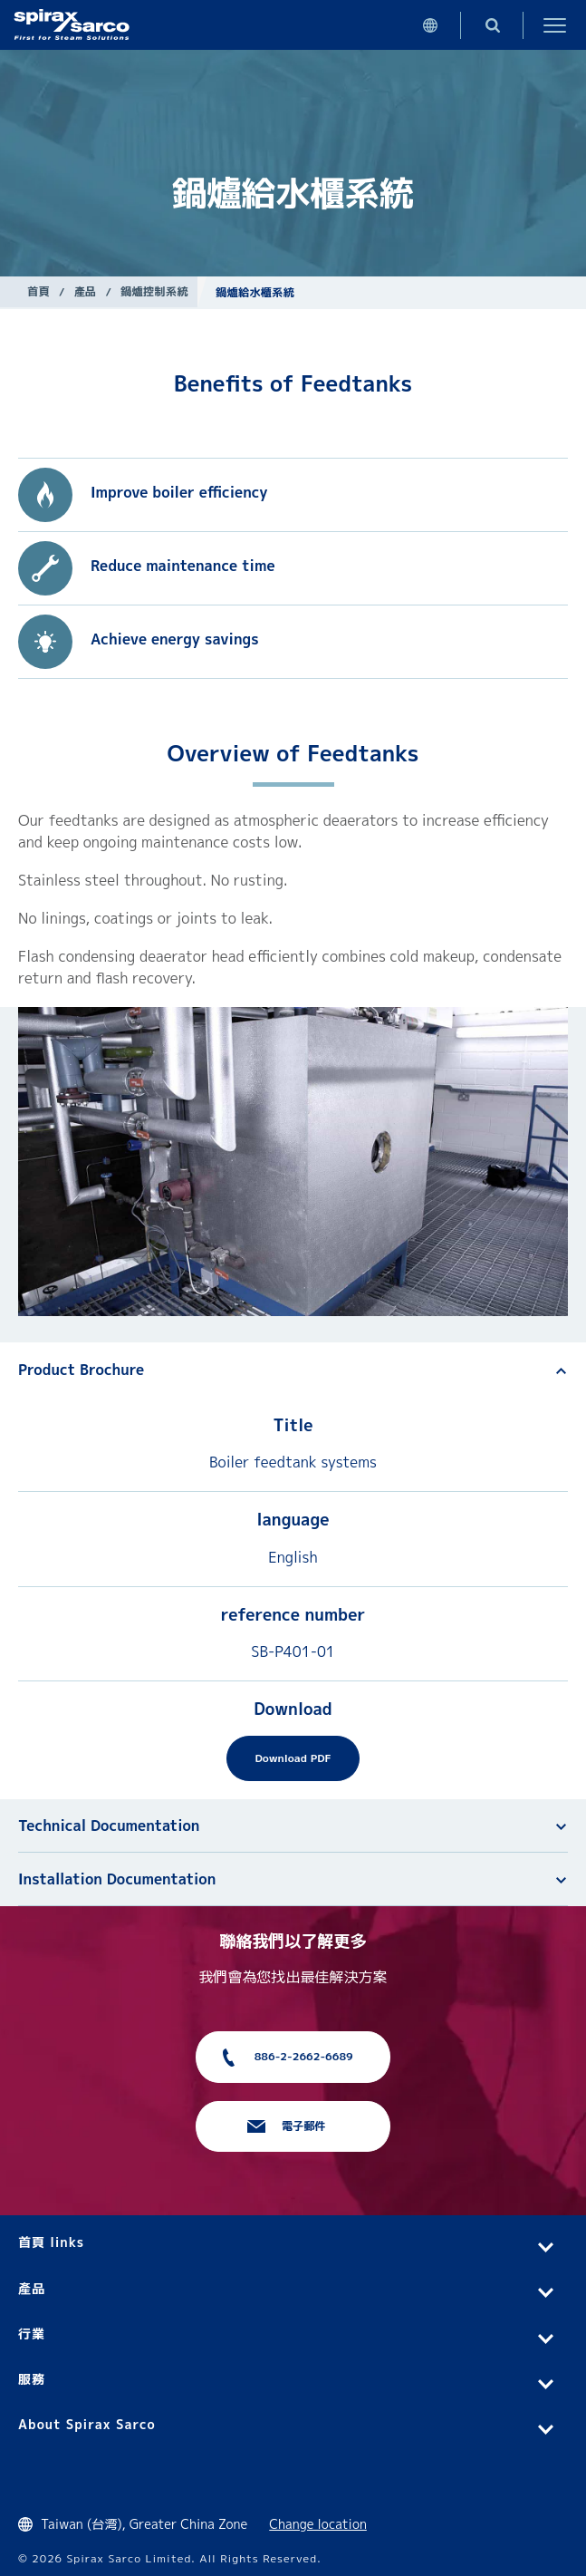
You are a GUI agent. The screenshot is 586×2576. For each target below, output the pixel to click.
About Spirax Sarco (87, 2424)
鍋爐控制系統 (154, 291)
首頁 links (51, 2242)
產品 (85, 291)
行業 (31, 2333)
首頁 (38, 291)
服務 (31, 2378)
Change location (318, 2523)
